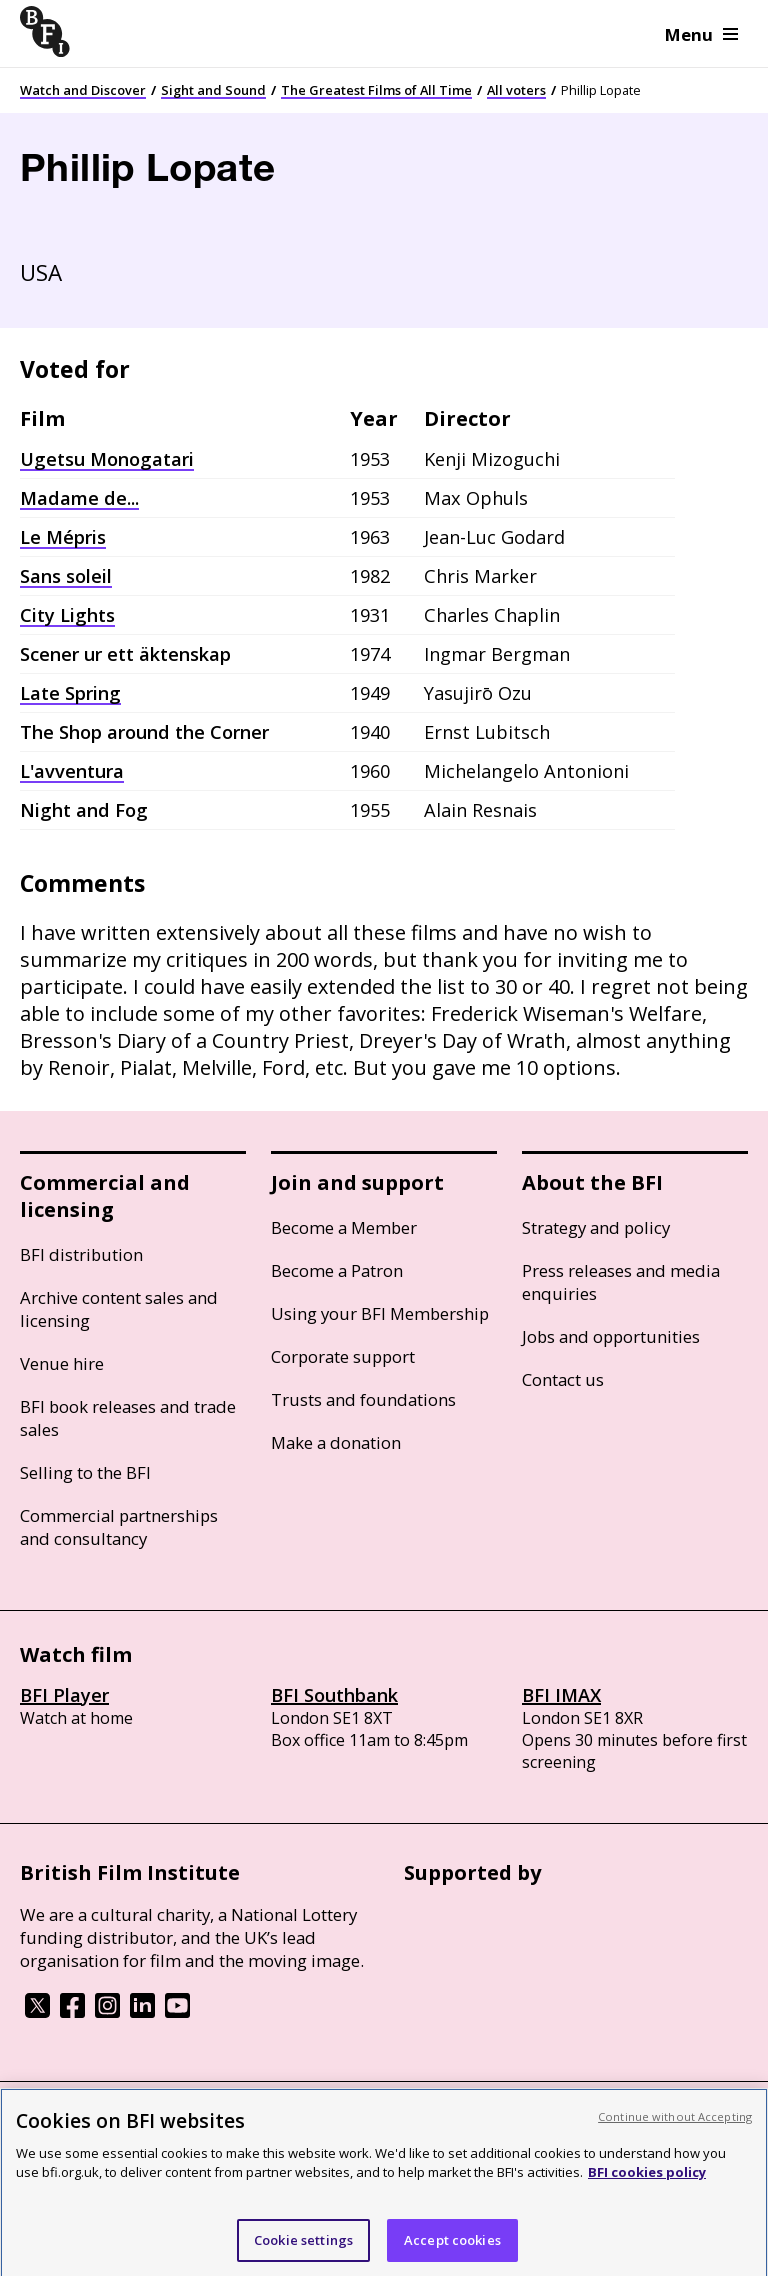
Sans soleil (66, 576)
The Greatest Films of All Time (376, 90)
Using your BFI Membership (380, 1313)
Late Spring (70, 693)
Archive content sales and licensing (119, 1309)
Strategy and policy (596, 1227)
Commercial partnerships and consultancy (119, 1527)
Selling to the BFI (85, 1472)
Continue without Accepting (675, 2127)
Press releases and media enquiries (621, 1282)
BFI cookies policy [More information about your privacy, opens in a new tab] (647, 2183)
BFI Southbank (334, 1695)
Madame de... (79, 498)
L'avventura (72, 771)
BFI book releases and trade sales (128, 1418)
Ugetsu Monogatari (107, 459)
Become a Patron (337, 1270)
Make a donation (336, 1442)
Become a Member (344, 1227)
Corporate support (343, 1356)
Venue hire (62, 1363)
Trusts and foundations (363, 1399)
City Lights (67, 615)
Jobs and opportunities (611, 1336)
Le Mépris (63, 537)
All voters (516, 90)
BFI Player (64, 1695)
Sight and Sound (213, 90)
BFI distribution (81, 1254)
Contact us (563, 1379)
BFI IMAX (561, 1695)
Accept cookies (452, 2251)
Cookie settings (303, 2251)
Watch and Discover (83, 90)
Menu (701, 34)
